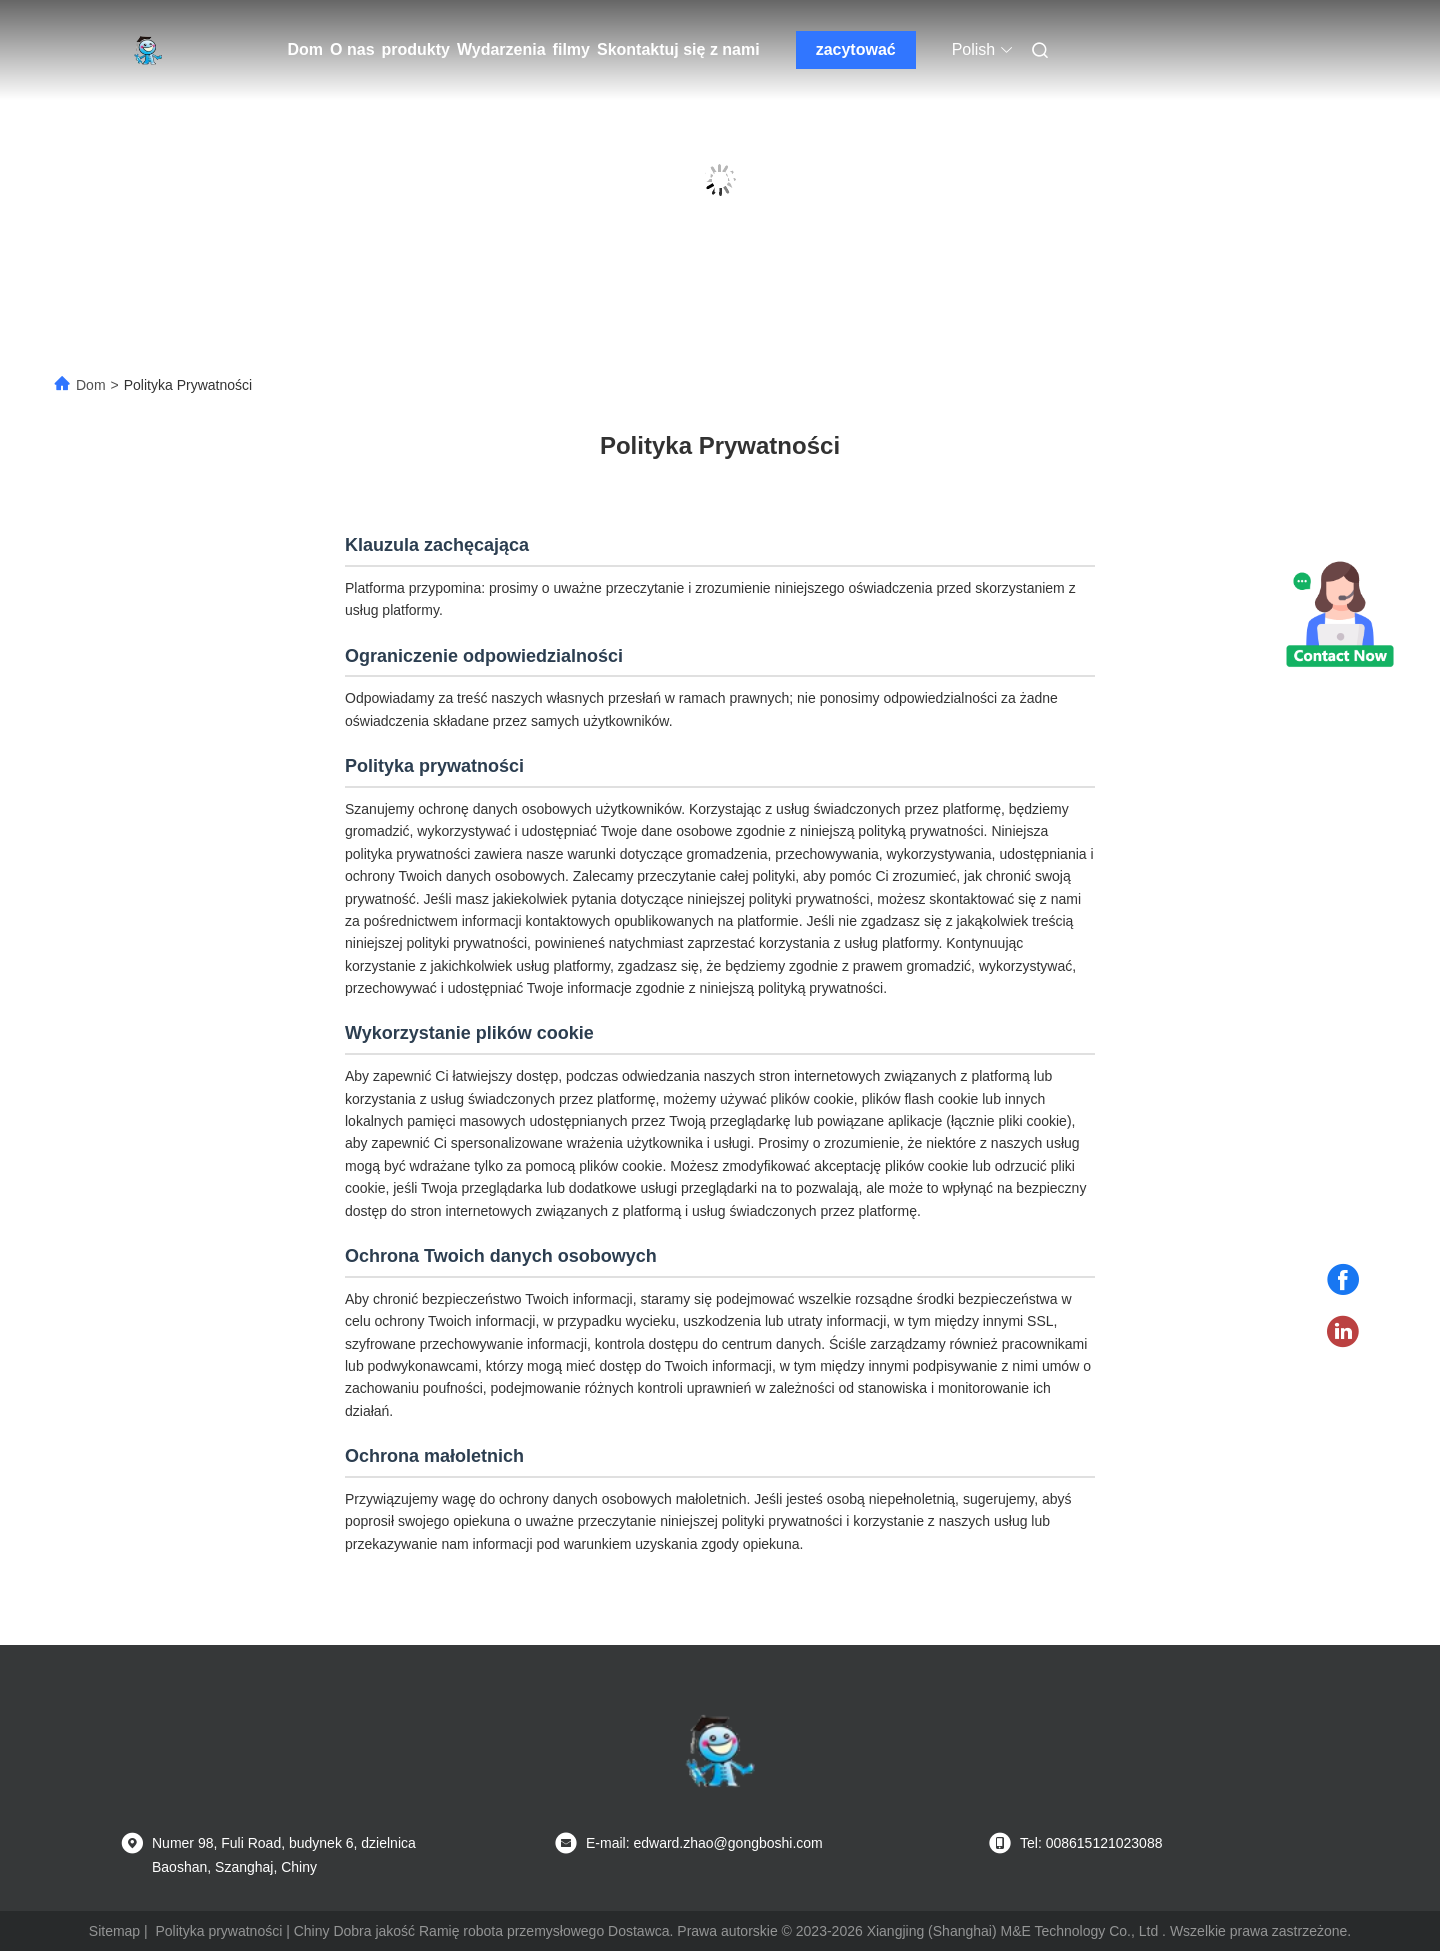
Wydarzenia (501, 49)
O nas (352, 49)
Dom (306, 49)
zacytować (856, 49)
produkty (416, 49)
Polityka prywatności (218, 1931)
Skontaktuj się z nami (678, 49)
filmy (571, 49)
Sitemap (114, 1931)
